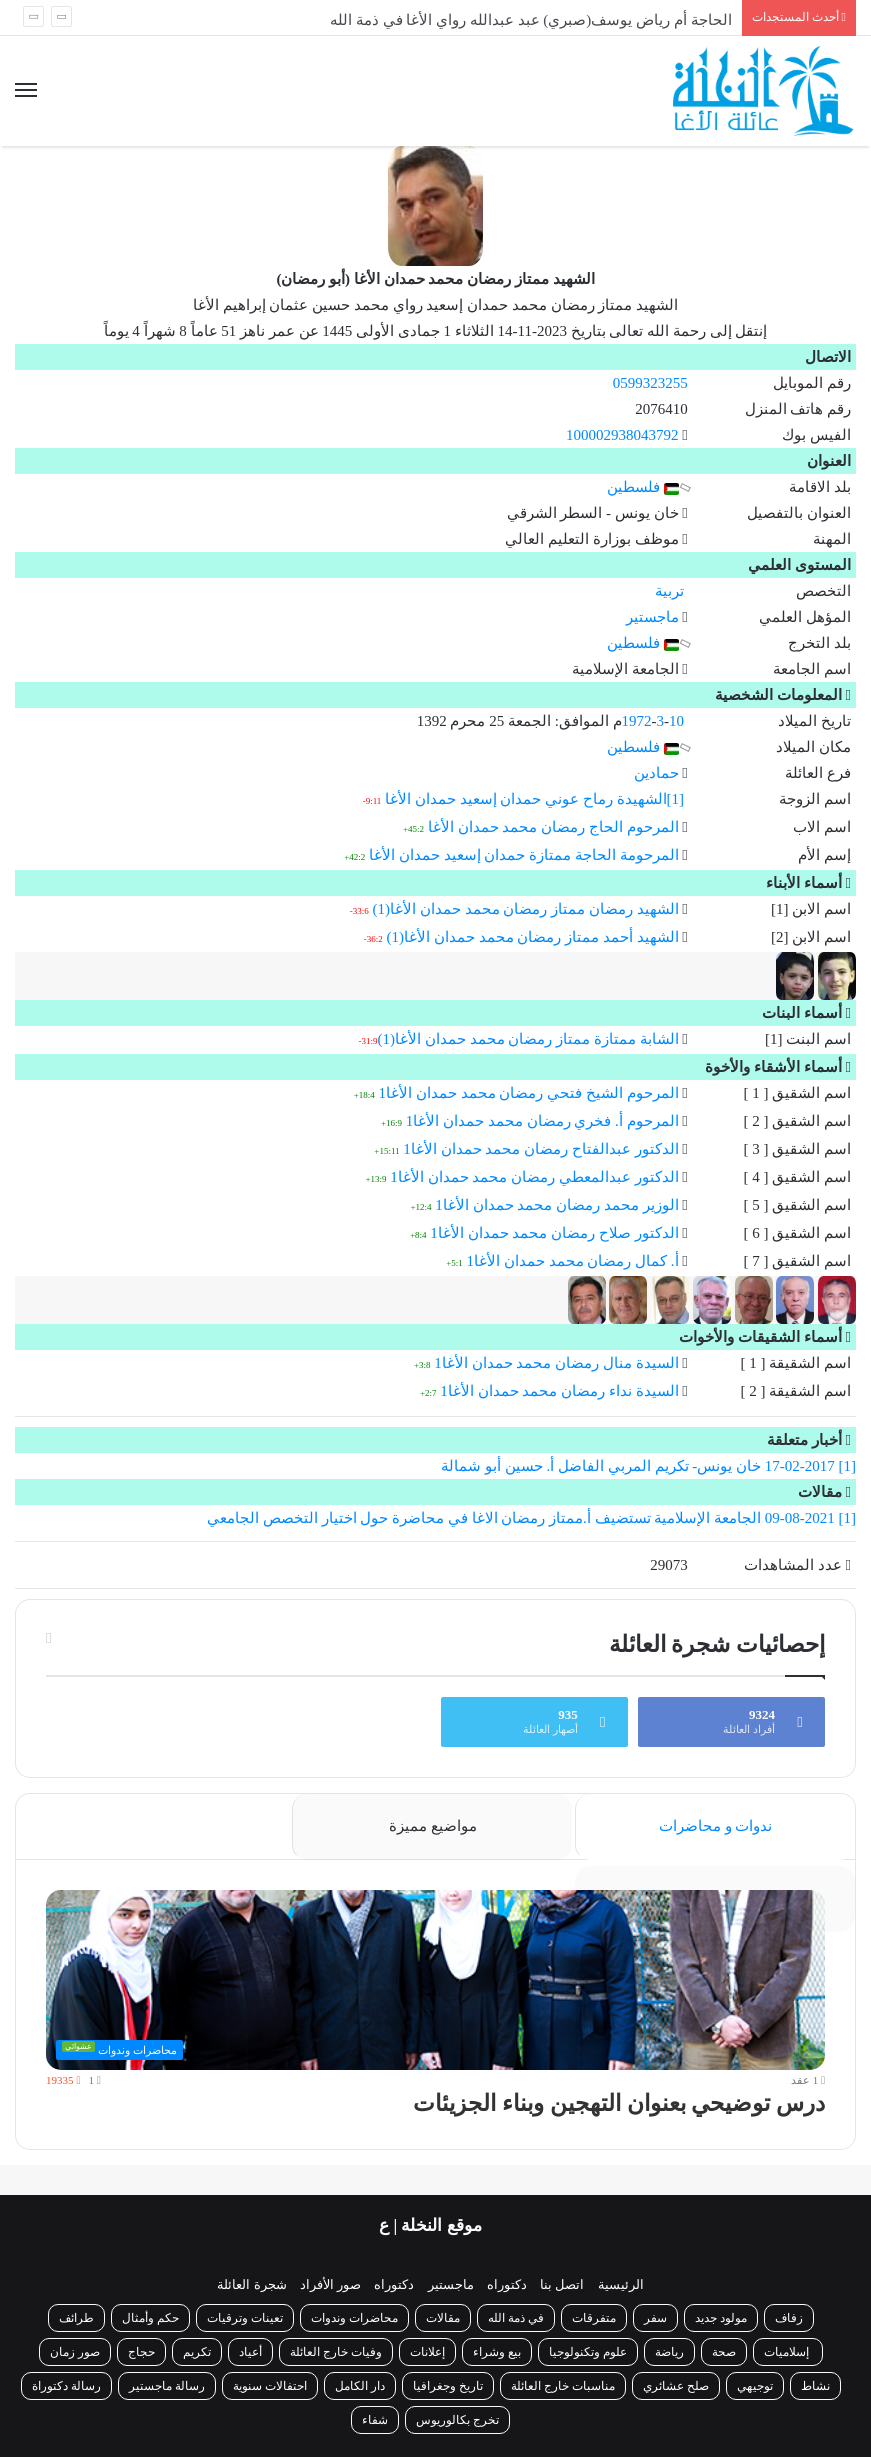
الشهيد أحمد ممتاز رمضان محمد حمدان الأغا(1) (533, 937)
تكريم (197, 2352)
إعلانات (427, 2352)
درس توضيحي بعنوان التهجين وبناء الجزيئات (619, 2103)
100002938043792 (622, 435)
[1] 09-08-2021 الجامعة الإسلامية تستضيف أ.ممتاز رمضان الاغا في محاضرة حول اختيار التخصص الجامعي (531, 1518)
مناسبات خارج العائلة (563, 2386)
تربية (669, 591)
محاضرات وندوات (354, 2318)
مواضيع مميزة (433, 1826)
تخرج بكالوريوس (457, 2420)
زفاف (789, 2318)
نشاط (815, 2386)
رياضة (669, 2352)
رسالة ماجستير (167, 2386)
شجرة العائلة (251, 2284)
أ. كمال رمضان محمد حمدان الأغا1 (573, 1261)
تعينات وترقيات (245, 2318)
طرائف (76, 2318)
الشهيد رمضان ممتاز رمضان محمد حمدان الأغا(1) (526, 909)
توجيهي (755, 2386)
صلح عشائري (676, 2386)
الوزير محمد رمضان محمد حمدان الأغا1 (556, 1205)
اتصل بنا (562, 2284)
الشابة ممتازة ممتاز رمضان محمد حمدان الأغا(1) (528, 1039)
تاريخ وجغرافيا (448, 2386)
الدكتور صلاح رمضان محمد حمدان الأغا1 (554, 1233)
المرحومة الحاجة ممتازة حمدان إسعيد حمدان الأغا (524, 855)
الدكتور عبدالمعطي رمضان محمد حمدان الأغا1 (534, 1177)
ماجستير (652, 617)
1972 (637, 721)
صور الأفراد (330, 2284)
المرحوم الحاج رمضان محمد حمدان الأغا (553, 827)
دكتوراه (507, 2284)
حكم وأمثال (150, 2318)
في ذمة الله (516, 2318)
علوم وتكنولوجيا (588, 2352)
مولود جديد (721, 2318)
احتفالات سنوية (270, 2386)
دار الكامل (360, 2386)
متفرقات (594, 2318)
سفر (655, 2318)
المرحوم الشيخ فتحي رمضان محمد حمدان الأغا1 (529, 1093)
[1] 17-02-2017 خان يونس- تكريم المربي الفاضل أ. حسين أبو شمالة (648, 1466)
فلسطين (643, 487)
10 (676, 721)
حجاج (141, 2352)
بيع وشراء (497, 2352)
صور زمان (75, 2352)
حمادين (656, 773)
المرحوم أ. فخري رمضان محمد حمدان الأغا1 (542, 1121)
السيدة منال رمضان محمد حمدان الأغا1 (556, 1363)
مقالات (443, 2318)
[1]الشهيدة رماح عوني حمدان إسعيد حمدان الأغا (534, 799)
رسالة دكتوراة (66, 2386)
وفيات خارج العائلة (336, 2352)
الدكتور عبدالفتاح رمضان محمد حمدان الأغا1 (540, 1149)
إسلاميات (788, 2352)
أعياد (250, 2352)
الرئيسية (621, 2284)
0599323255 (650, 383)
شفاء (375, 2420)
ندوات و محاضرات (716, 1826)
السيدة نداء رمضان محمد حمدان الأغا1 (559, 1391)
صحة (724, 2352)
